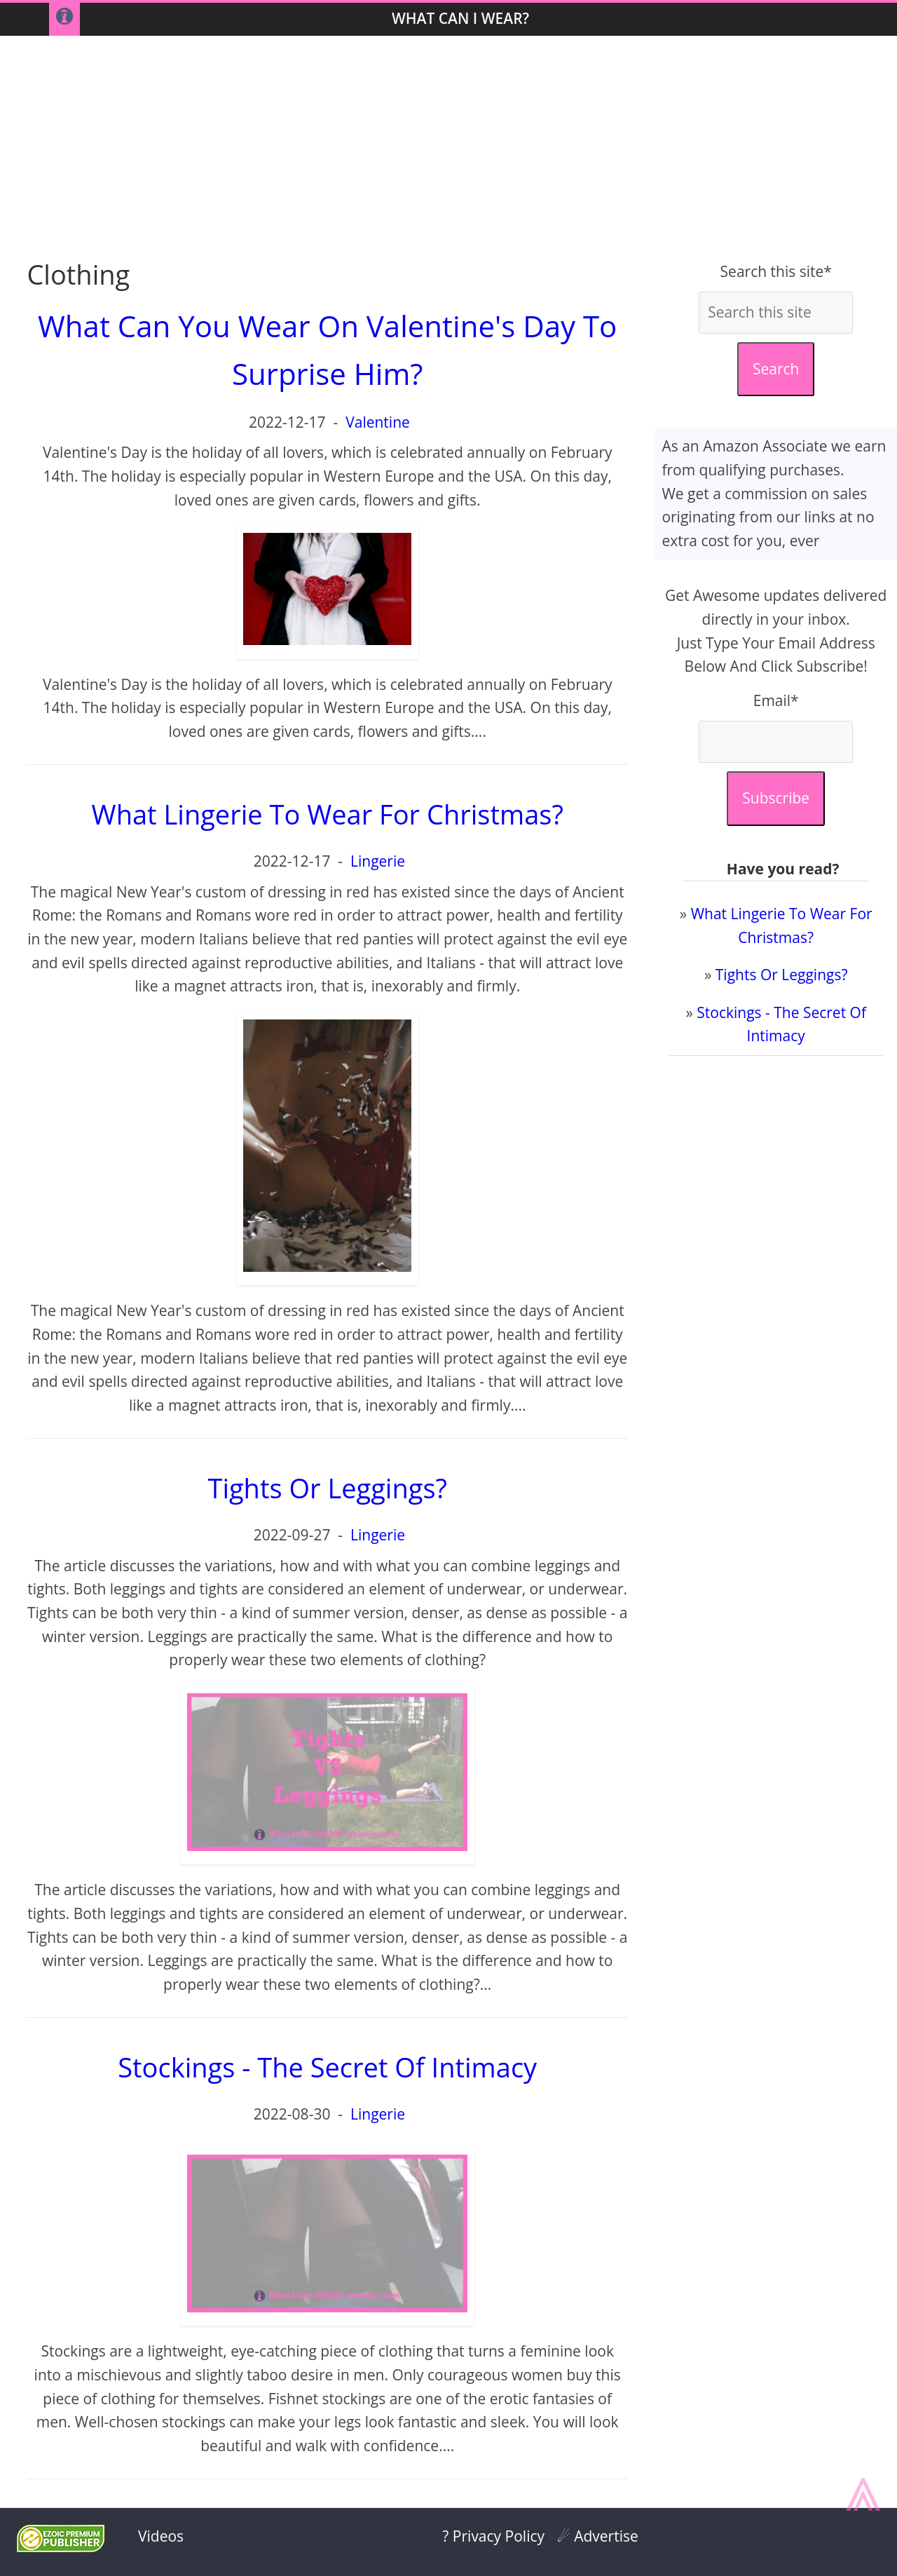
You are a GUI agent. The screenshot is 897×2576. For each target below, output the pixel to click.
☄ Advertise (597, 2536)
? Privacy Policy (493, 2536)
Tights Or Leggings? (781, 974)
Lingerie (377, 861)
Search (776, 369)
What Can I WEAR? (460, 18)
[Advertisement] (448, 148)
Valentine (377, 422)
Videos (161, 2536)
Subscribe (775, 798)
